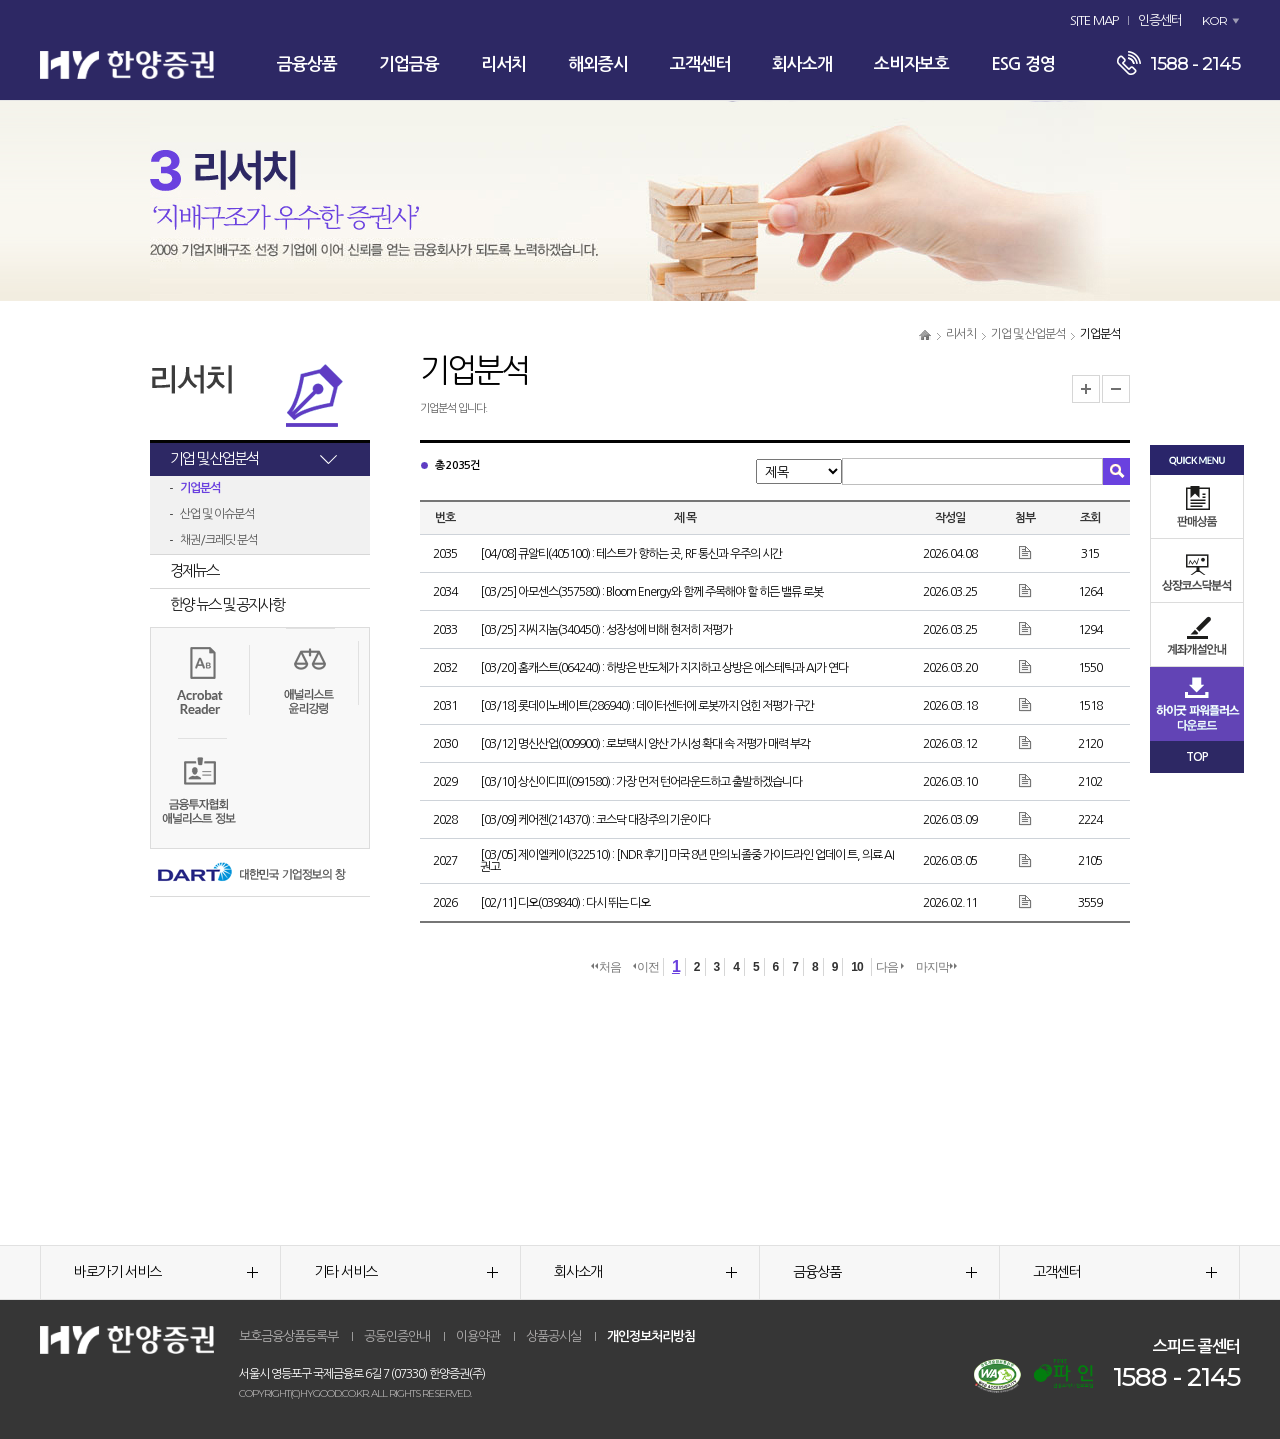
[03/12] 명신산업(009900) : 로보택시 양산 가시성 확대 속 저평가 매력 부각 (645, 744)
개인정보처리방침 (651, 1336)
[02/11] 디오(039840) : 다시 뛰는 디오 (565, 903)
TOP (1197, 757)
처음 (606, 967)
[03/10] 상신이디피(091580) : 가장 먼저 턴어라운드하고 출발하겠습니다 (641, 782)
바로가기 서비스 (166, 1272)
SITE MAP (1094, 20)
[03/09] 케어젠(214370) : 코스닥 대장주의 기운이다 (595, 820)
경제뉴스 (194, 570)
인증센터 (1160, 20)
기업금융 (409, 64)
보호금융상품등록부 (288, 1336)
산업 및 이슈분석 (217, 514)
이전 (646, 967)
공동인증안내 (397, 1336)
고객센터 (700, 64)
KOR (1214, 20)
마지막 (936, 967)
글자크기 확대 (1086, 389)
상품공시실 (553, 1336)
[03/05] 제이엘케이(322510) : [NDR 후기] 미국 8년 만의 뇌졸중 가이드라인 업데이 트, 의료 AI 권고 (687, 861)
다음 (890, 967)
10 (856, 967)
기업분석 (200, 488)
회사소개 (802, 64)
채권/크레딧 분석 (218, 540)
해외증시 (598, 64)
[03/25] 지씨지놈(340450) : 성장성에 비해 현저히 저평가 (606, 630)
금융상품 (307, 64)
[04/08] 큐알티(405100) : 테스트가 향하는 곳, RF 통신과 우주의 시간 (631, 554)
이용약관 (478, 1336)
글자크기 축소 (1116, 389)
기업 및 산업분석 (1028, 334)
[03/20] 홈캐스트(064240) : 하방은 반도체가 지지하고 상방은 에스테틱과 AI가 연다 (664, 668)
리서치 (503, 64)
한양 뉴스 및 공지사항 (227, 604)
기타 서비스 (406, 1272)
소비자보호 (911, 64)
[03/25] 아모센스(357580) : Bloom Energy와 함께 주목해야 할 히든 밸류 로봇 (651, 592)
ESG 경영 (1023, 64)
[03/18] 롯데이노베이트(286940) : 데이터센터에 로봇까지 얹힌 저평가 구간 (647, 706)
